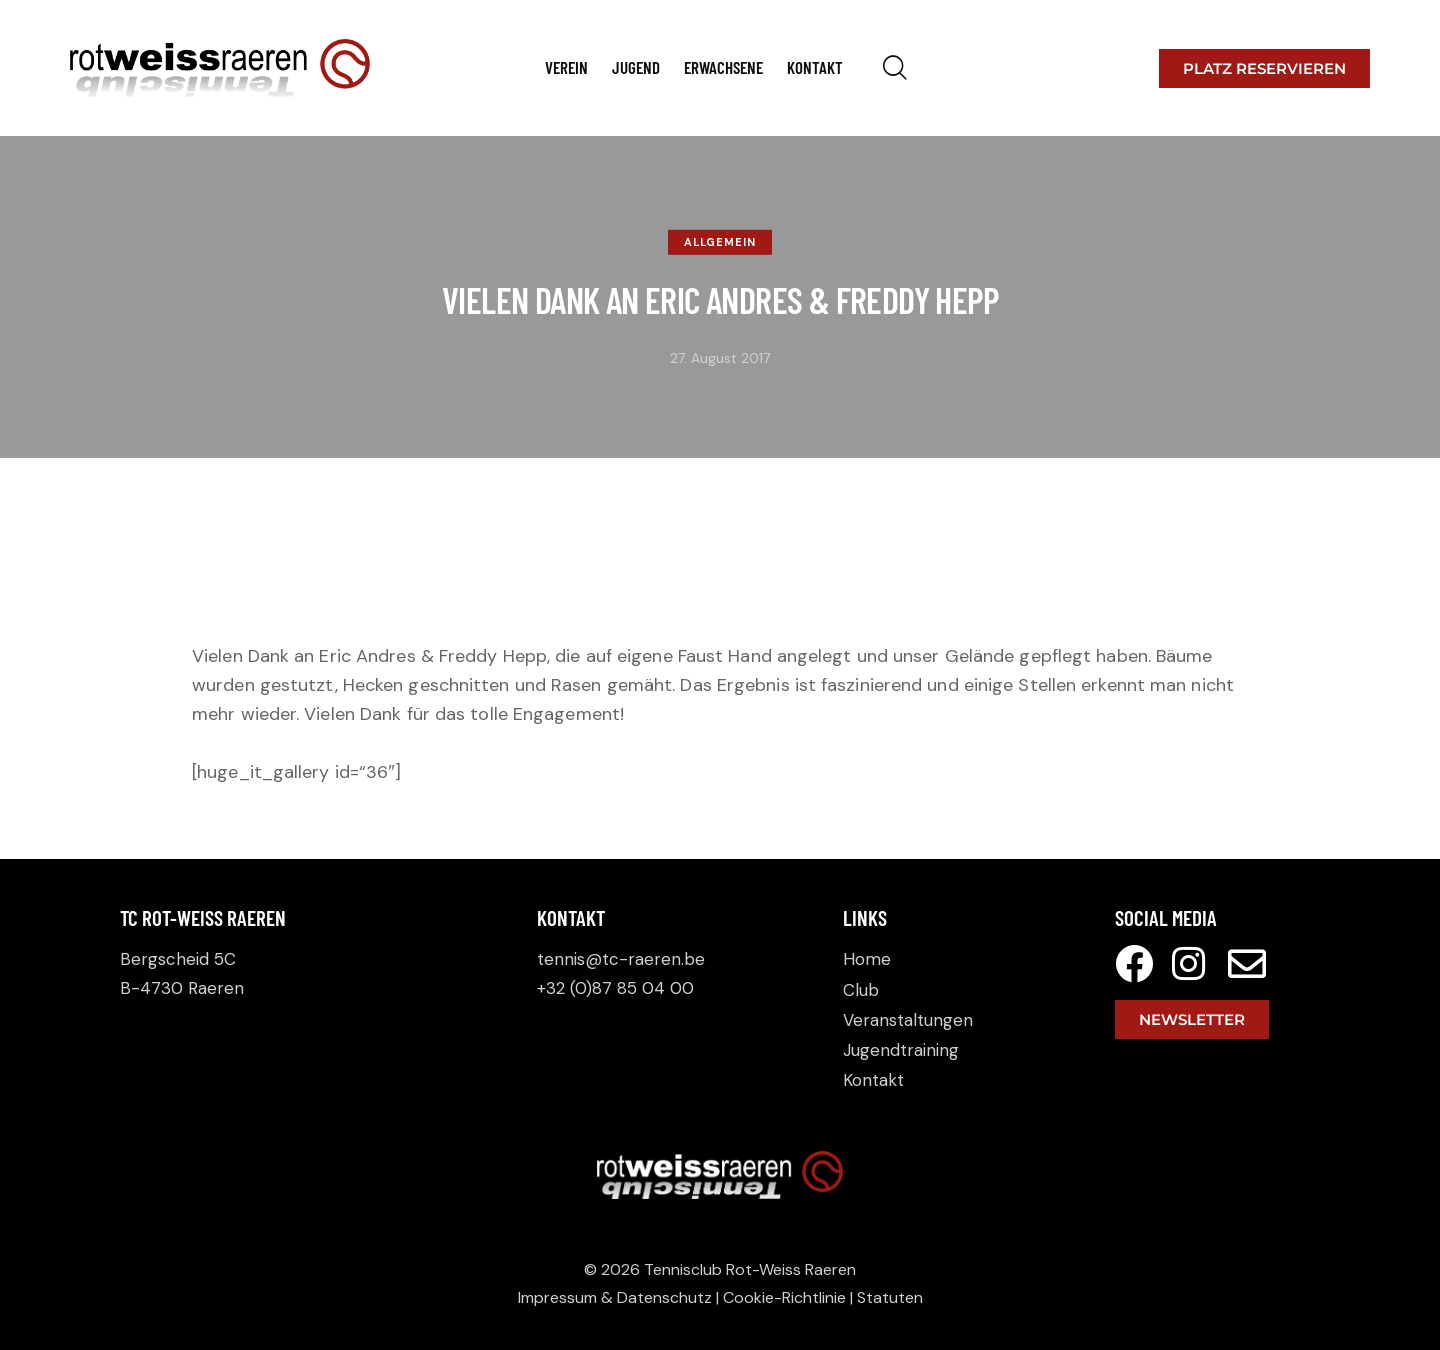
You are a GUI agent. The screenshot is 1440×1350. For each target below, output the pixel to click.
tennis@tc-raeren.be (621, 959)
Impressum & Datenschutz (615, 1297)
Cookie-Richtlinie (784, 1297)
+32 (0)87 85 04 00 (615, 988)
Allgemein (720, 242)
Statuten (890, 1297)
